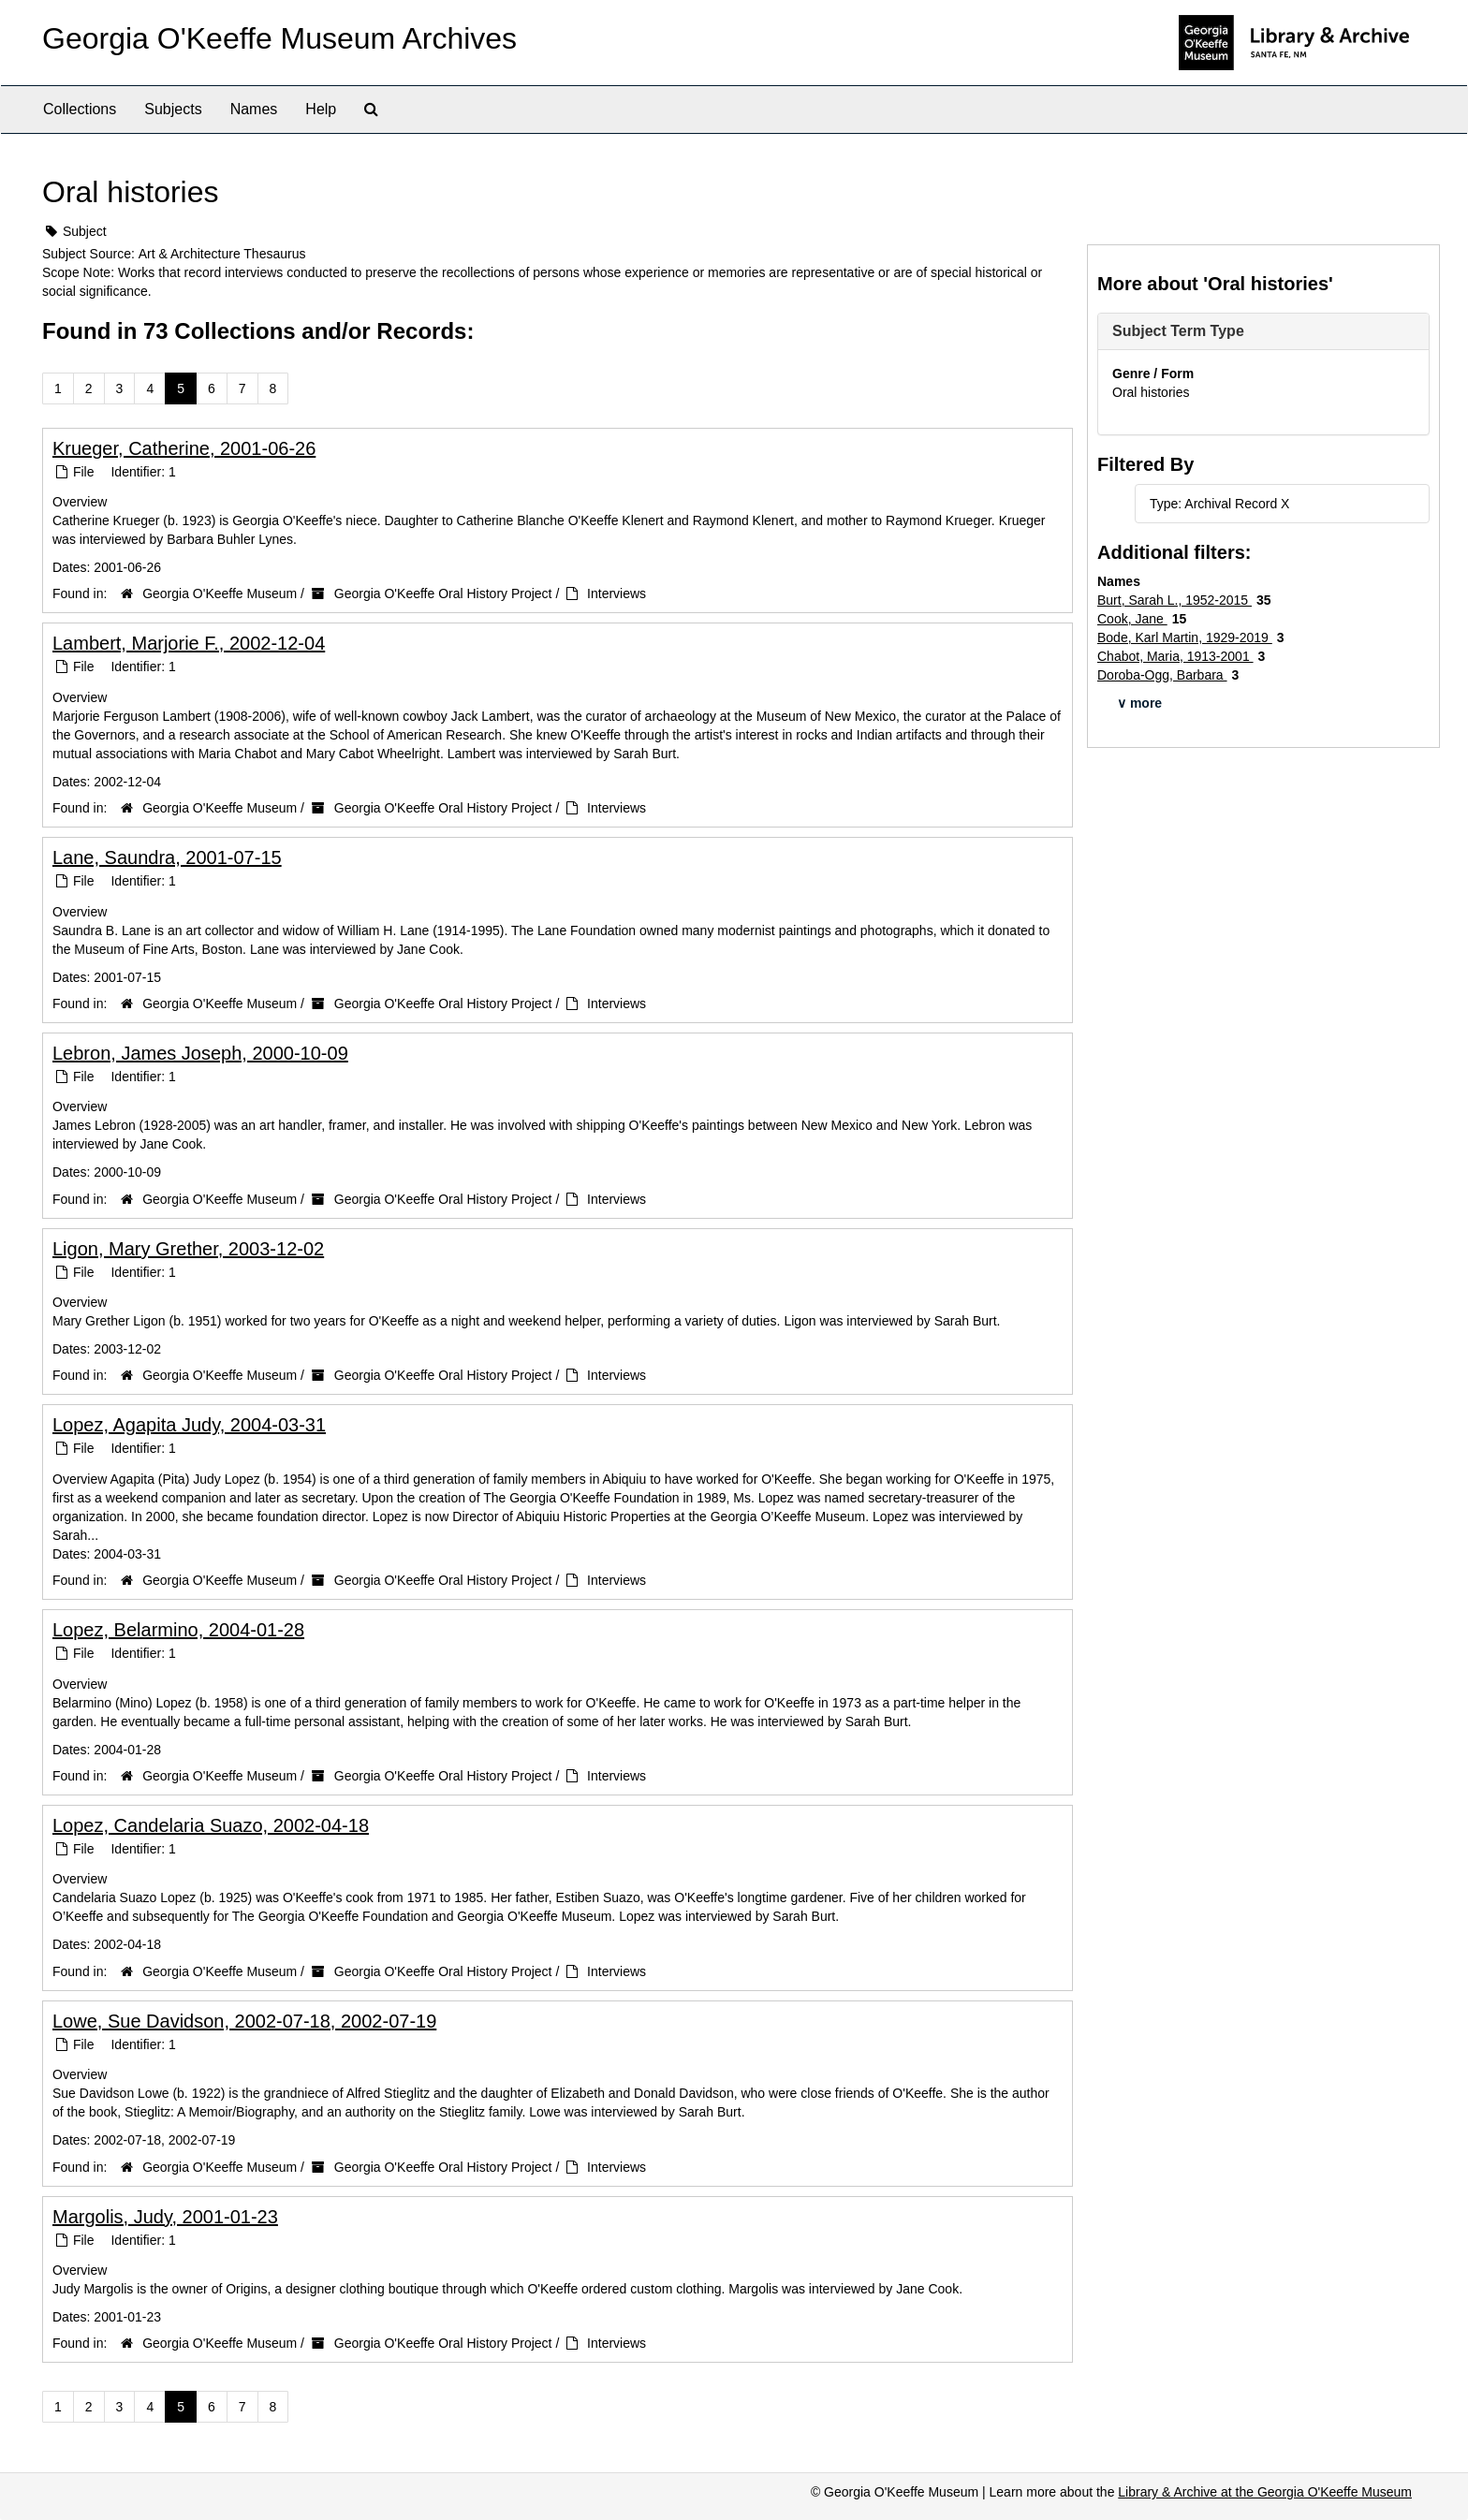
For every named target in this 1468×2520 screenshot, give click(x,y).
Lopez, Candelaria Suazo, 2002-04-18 (210, 1825)
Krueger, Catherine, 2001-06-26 (184, 448)
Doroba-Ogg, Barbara (1162, 674)
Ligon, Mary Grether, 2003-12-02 (188, 1248)
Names (254, 109)
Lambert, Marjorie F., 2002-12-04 (188, 643)
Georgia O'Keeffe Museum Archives (279, 38)
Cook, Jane (1132, 618)
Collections (79, 109)
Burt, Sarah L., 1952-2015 (1174, 600)
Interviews (616, 593)
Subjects (172, 109)
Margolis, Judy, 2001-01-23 (165, 2216)
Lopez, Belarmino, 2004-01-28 (178, 1629)
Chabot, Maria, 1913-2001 (1175, 656)
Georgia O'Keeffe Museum (219, 593)
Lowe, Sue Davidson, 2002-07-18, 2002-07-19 (244, 2021)
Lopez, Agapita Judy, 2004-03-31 (189, 1424)
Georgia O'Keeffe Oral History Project (443, 593)
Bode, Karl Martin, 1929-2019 (1184, 637)
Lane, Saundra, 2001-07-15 (167, 857)
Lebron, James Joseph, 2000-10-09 (200, 1053)
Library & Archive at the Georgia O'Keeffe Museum (1265, 2491)
